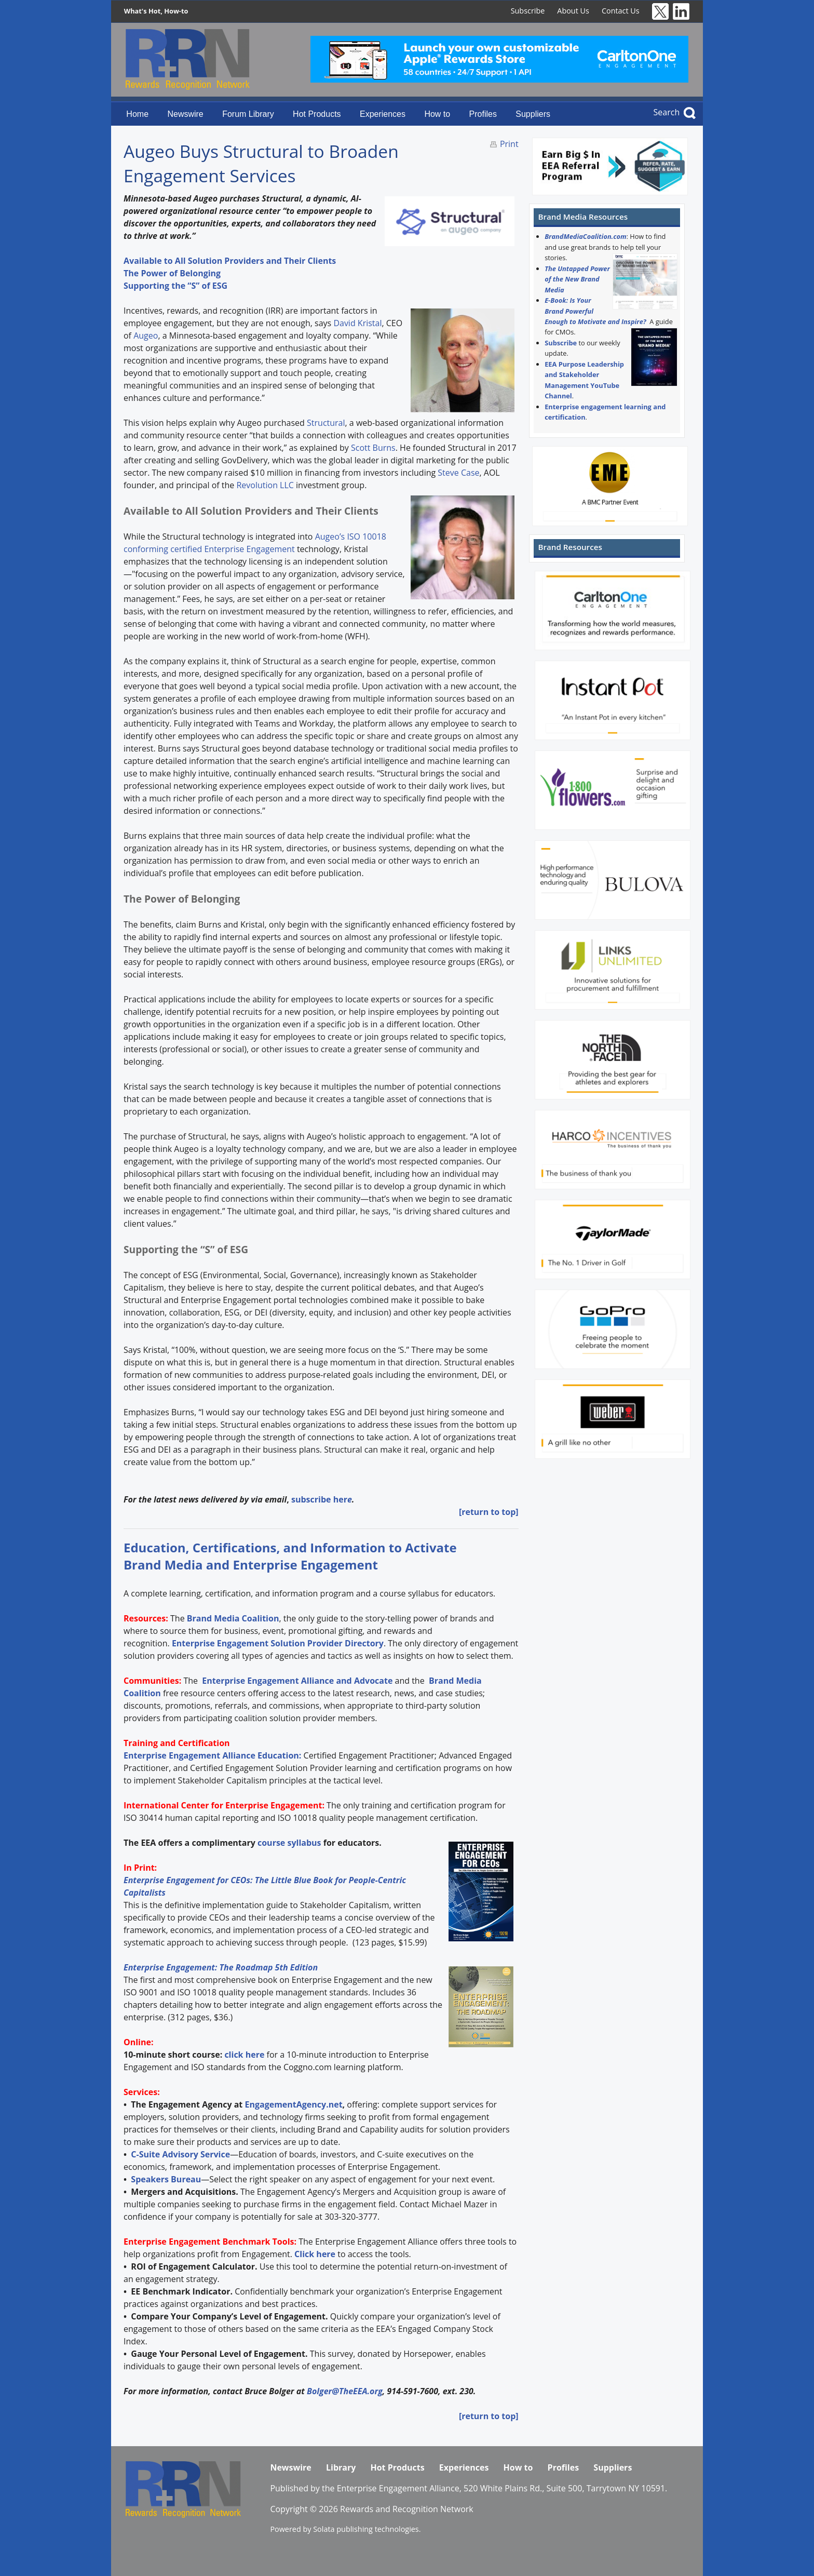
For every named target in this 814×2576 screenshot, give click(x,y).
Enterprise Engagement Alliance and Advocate (296, 1680)
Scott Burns (373, 447)
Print (509, 144)
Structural (326, 422)
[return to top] (489, 1512)
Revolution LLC (264, 485)
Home (137, 114)
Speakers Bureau (166, 2179)
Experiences (382, 114)
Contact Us (621, 11)
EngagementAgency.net (293, 2104)
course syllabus (289, 1842)
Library (341, 2467)
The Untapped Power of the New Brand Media (577, 279)
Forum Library (248, 114)
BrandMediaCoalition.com (585, 236)
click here (244, 2054)
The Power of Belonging (172, 273)
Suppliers (532, 114)
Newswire (185, 114)
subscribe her (319, 1499)
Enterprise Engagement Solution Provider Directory (278, 1643)
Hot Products (317, 114)
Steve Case (458, 472)
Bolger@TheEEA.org (345, 2391)
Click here (314, 2254)
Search (667, 112)
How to (437, 114)
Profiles (483, 114)
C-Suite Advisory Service (180, 2154)
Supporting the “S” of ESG (175, 285)
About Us (573, 11)
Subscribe (528, 11)
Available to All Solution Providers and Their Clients (230, 260)
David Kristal (357, 323)
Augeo (145, 335)
